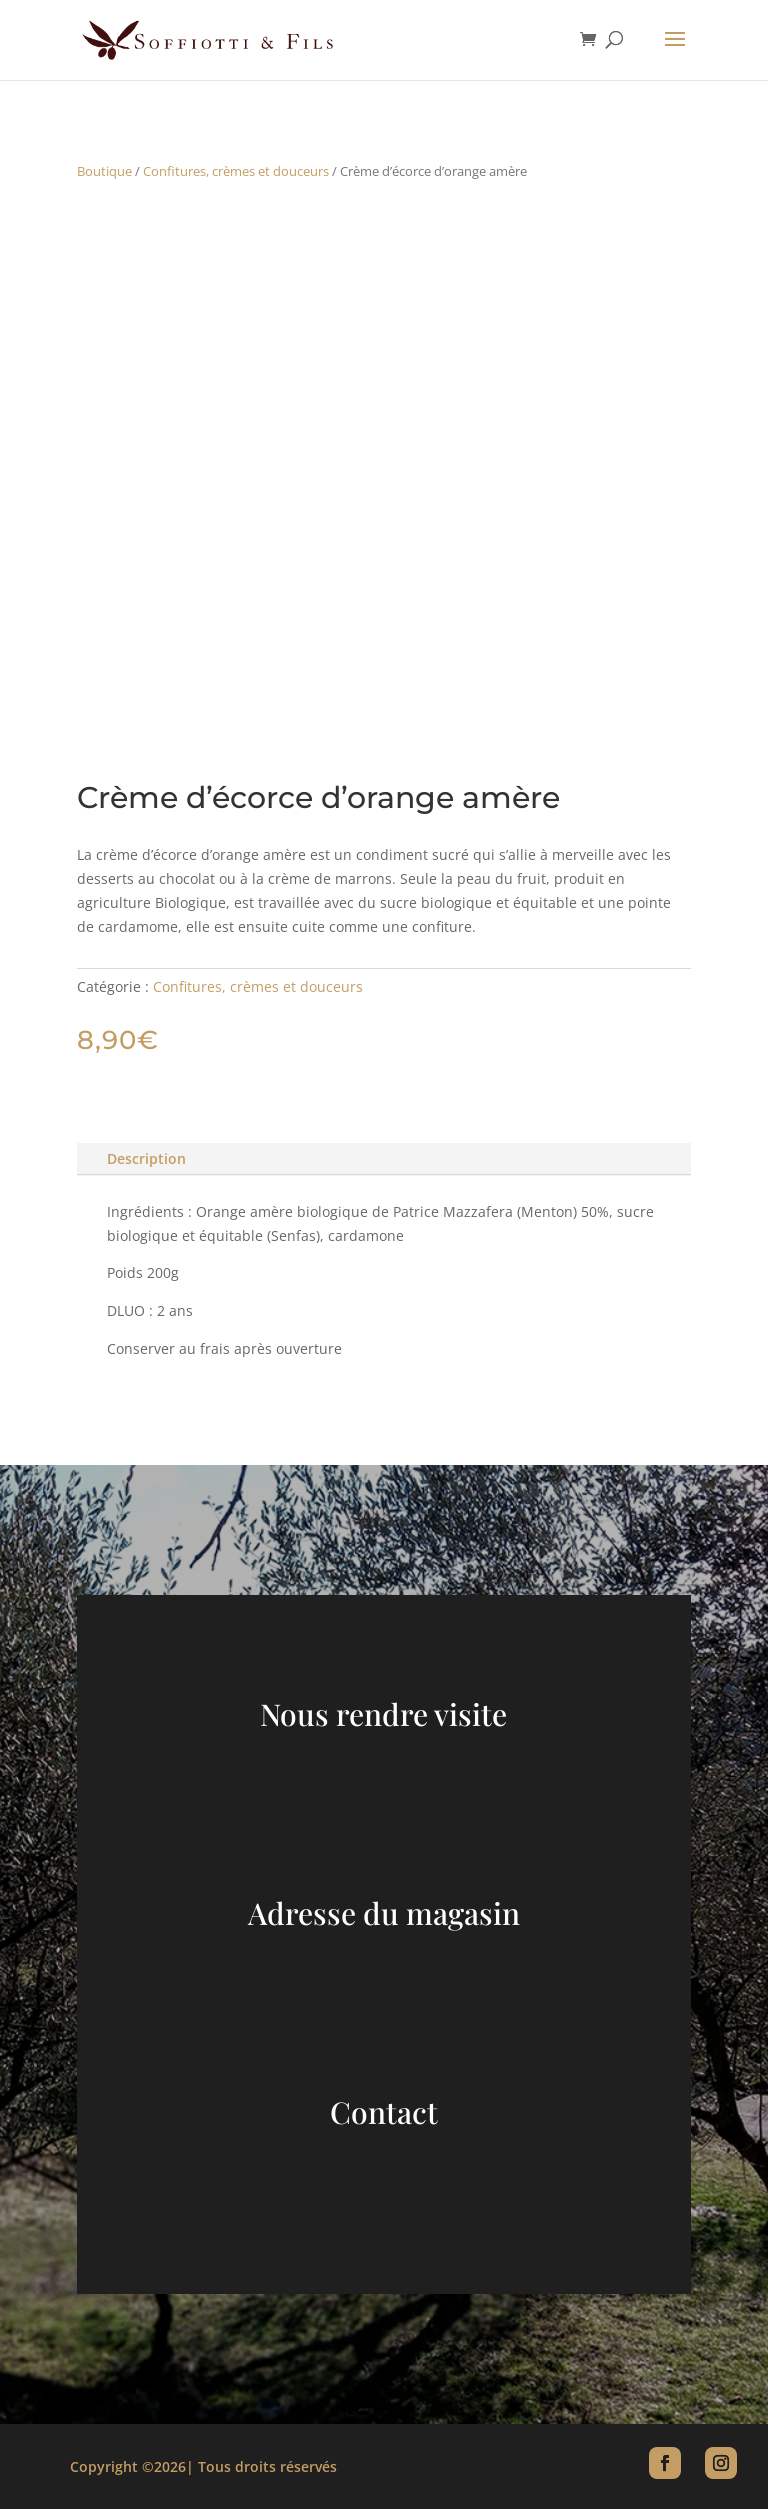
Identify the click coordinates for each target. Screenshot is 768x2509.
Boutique (104, 171)
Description (146, 1158)
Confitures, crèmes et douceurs (236, 171)
